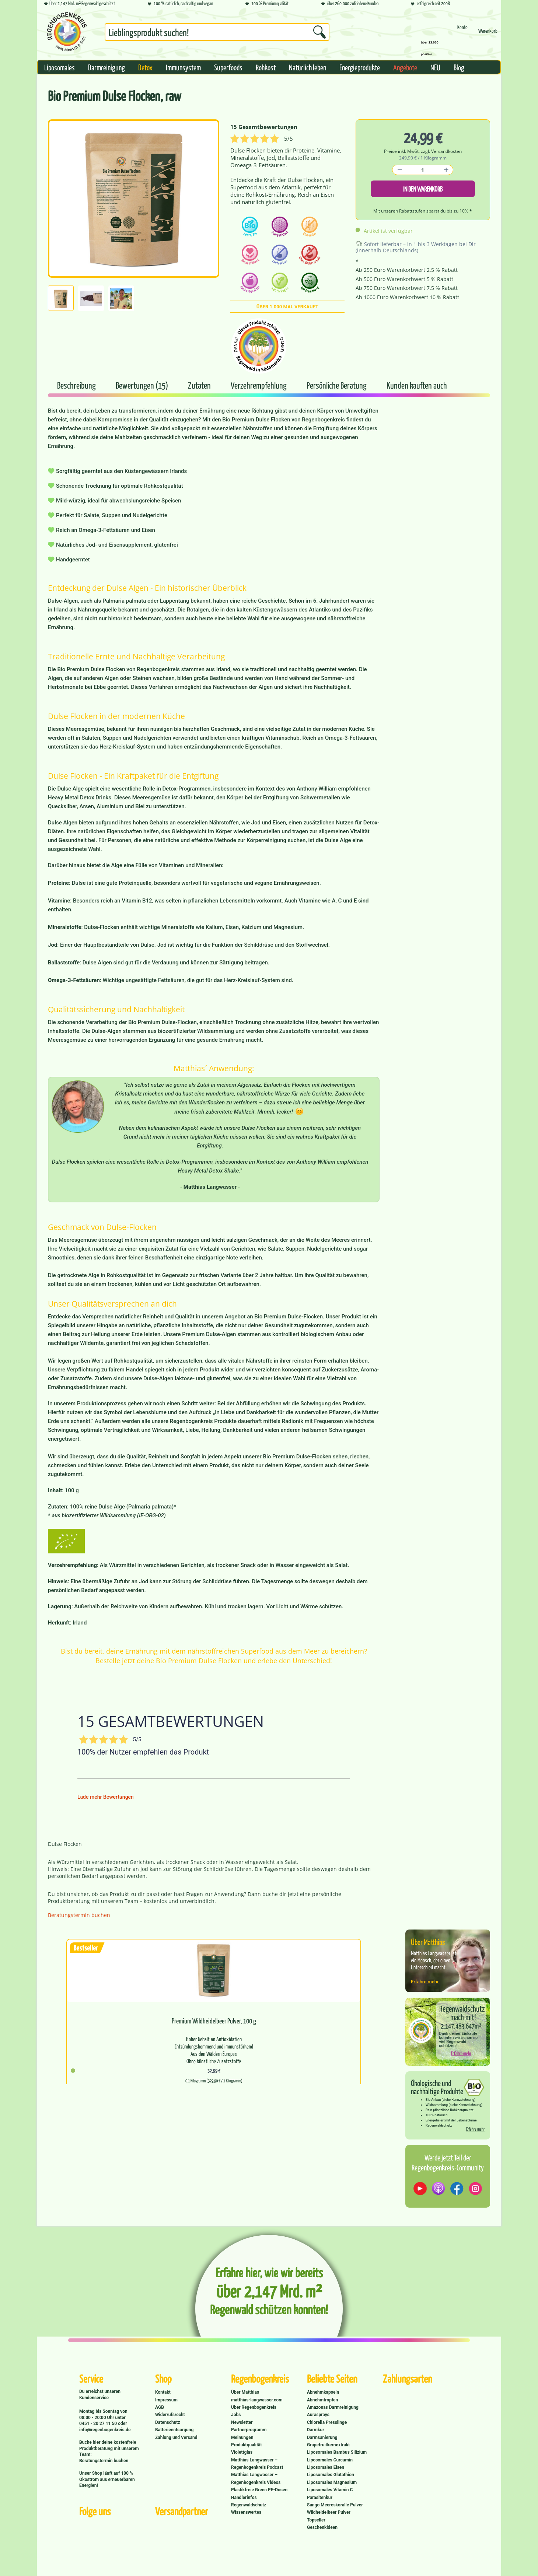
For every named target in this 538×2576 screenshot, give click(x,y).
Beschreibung (76, 384)
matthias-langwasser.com (257, 2399)
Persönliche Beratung (337, 384)
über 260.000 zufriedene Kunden (349, 4)
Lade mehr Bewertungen (105, 1797)
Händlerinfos (244, 2497)
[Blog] (459, 67)
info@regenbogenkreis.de (104, 2429)
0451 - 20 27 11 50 (98, 2423)
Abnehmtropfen (322, 2399)
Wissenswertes (246, 2512)
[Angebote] (405, 67)
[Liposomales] (59, 67)
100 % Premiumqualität (267, 4)
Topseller (316, 2520)
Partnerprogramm (248, 2429)
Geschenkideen (322, 2527)
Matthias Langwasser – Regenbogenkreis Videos (256, 2478)
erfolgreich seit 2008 (430, 4)
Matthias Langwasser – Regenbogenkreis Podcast (257, 2463)
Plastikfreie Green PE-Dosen (259, 2489)
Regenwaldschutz (248, 2504)
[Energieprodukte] (360, 67)
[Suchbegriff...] (217, 32)
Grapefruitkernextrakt (328, 2444)
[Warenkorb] (488, 34)
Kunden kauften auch (417, 384)
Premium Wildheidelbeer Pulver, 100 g (214, 2021)
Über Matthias (245, 2392)
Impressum (166, 2399)
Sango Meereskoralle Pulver (335, 2504)
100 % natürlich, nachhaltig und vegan (180, 4)
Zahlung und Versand (176, 2437)
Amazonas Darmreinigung (333, 2407)
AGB (159, 2407)
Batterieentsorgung (174, 2429)
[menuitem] (217, 33)
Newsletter (242, 2422)
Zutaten (200, 384)
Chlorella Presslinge (327, 2422)
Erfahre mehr (425, 1981)
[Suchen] (319, 32)
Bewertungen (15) (143, 384)
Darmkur (315, 2429)
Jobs (236, 2414)
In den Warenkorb (423, 189)
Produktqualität (246, 2444)
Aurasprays (318, 2414)
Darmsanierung (322, 2437)
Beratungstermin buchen (79, 1914)
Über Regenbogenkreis (253, 2407)
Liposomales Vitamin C (330, 2489)
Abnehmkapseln (323, 2392)
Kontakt (163, 2392)
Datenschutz (167, 2422)
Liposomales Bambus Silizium (337, 2452)
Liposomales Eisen (325, 2467)
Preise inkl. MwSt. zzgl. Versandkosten (423, 151)
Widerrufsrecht (170, 2414)
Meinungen (242, 2437)
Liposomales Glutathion (330, 2474)
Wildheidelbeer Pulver (328, 2512)
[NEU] (435, 67)
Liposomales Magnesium (332, 2482)
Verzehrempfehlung (259, 384)
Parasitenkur (319, 2497)
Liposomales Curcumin (330, 2460)
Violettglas (241, 2452)
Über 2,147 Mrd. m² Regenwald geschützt (79, 4)
